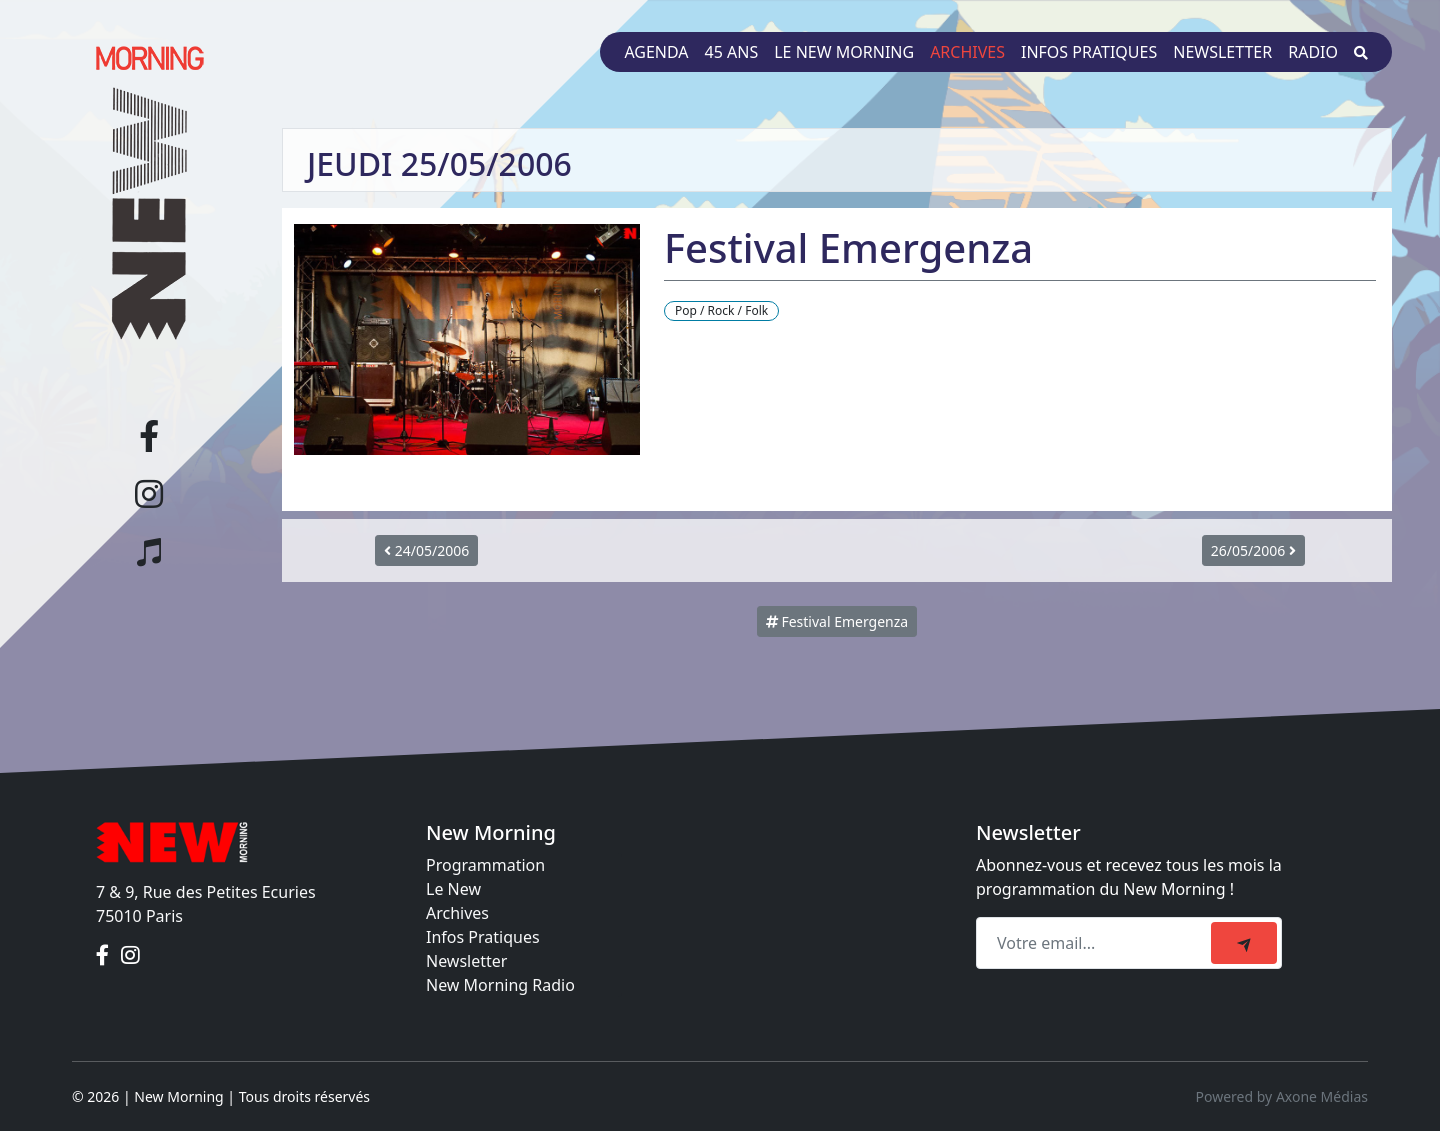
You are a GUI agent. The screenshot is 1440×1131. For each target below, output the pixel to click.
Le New (453, 889)
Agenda (656, 52)
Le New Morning (844, 52)
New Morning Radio (500, 985)
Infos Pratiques (483, 937)
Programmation (485, 865)
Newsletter (1222, 52)
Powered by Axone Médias (1282, 1096)
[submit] (1244, 943)
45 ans (732, 52)
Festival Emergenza (837, 621)
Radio (1313, 52)
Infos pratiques (1089, 52)
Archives (967, 52)
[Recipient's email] (1096, 943)
